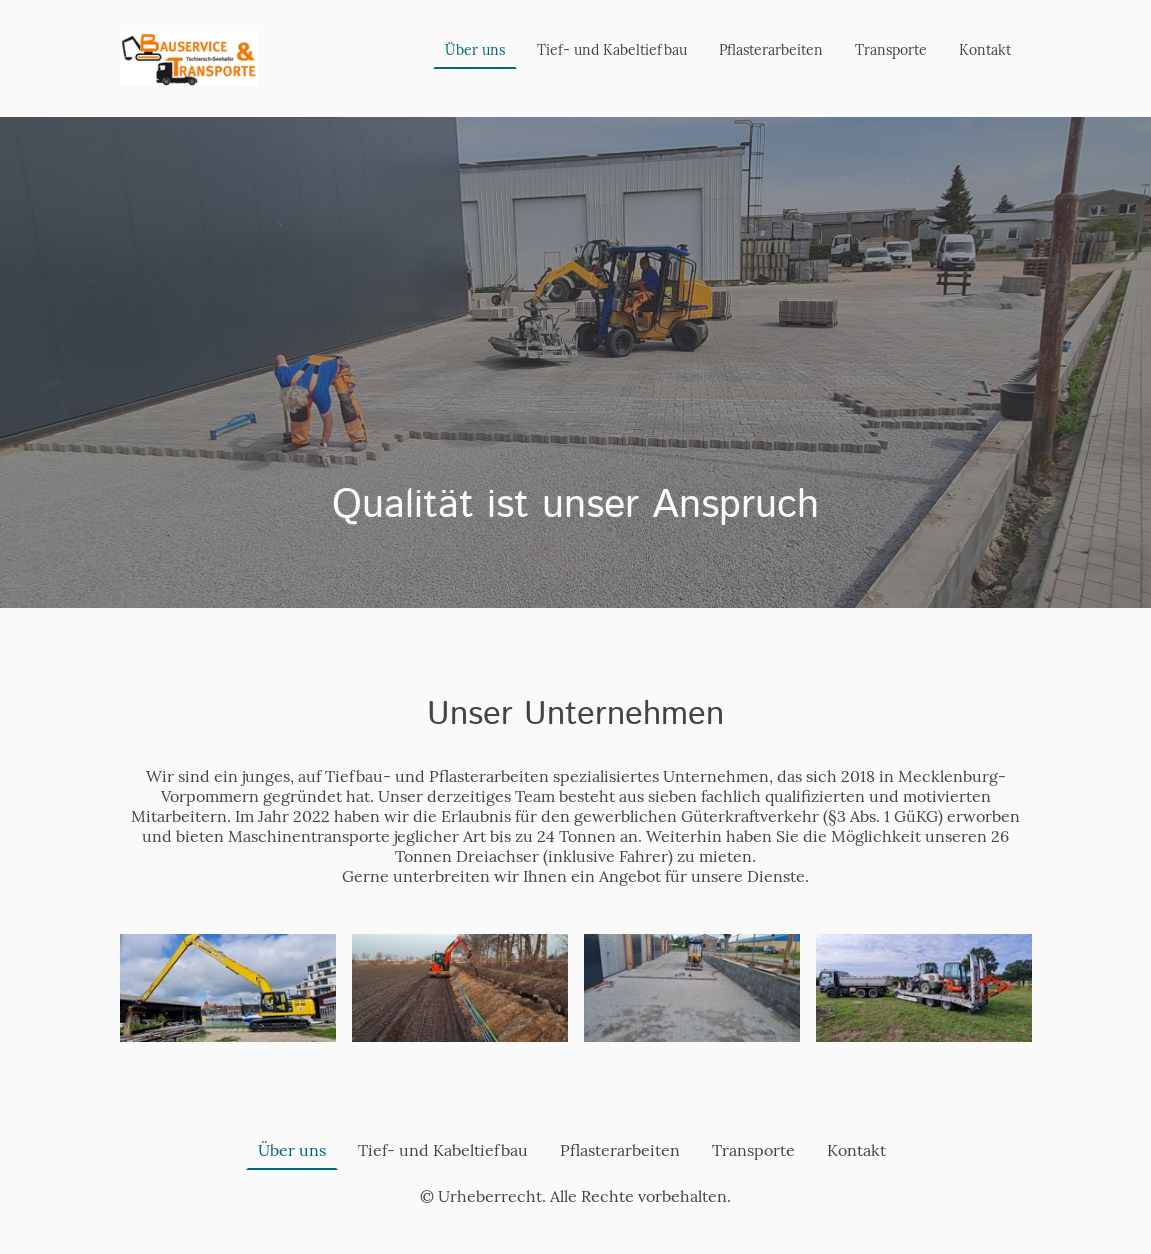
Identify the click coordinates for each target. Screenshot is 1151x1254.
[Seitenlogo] (189, 58)
